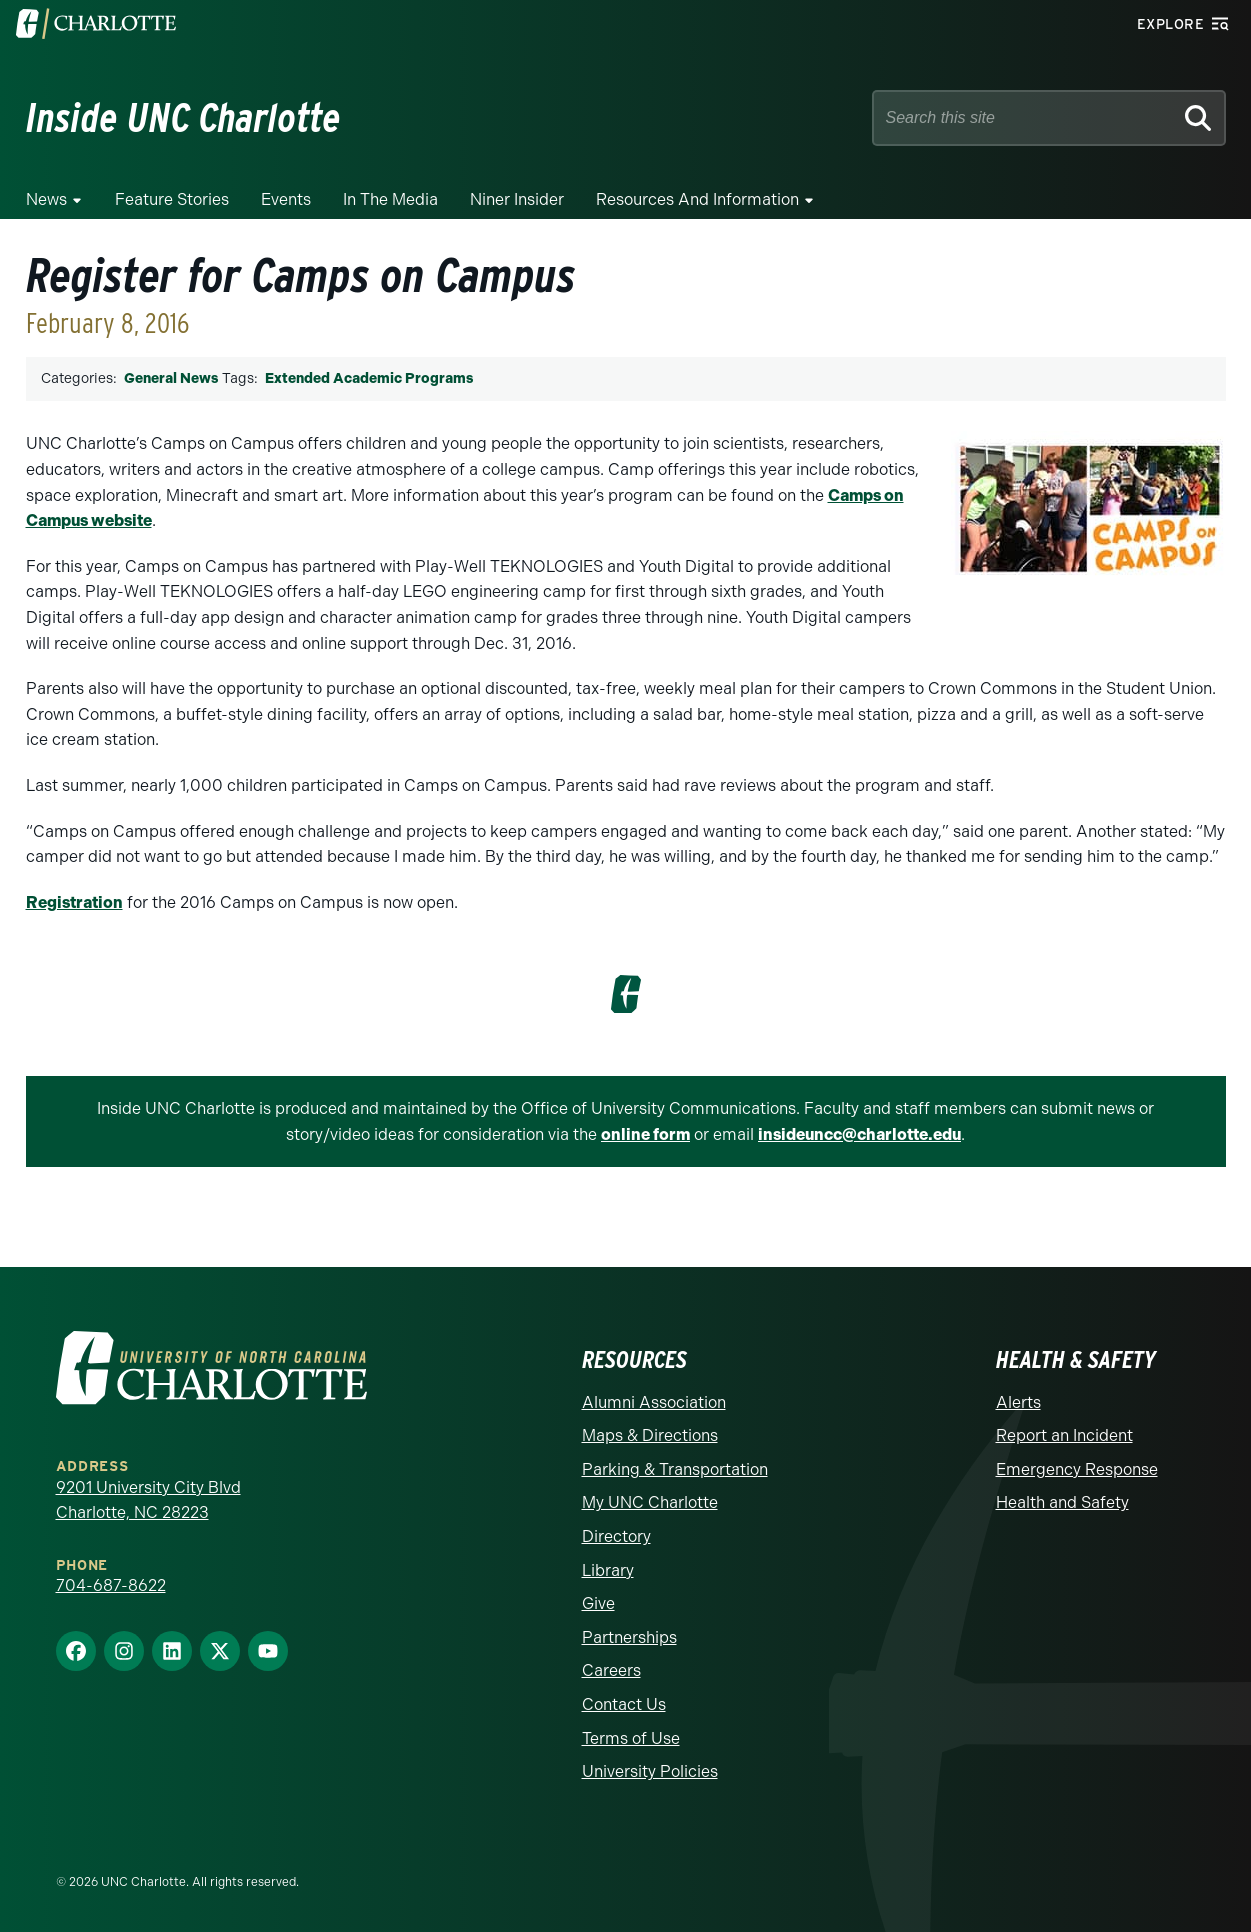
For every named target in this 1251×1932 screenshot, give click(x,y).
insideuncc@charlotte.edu (859, 1134)
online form (645, 1134)
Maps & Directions (650, 1435)
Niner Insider (517, 199)
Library (608, 1570)
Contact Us (624, 1704)
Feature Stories (172, 199)
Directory (616, 1536)
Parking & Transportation (675, 1469)
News (46, 199)
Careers (611, 1670)
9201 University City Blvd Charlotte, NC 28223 (148, 1500)
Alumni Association (654, 1402)
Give (598, 1603)
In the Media (390, 199)
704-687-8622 (111, 1585)
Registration (74, 902)
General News (171, 378)
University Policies (650, 1771)
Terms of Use (631, 1738)
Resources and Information (697, 199)
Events (286, 199)
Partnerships (629, 1637)
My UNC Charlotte (650, 1502)
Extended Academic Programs (369, 378)
